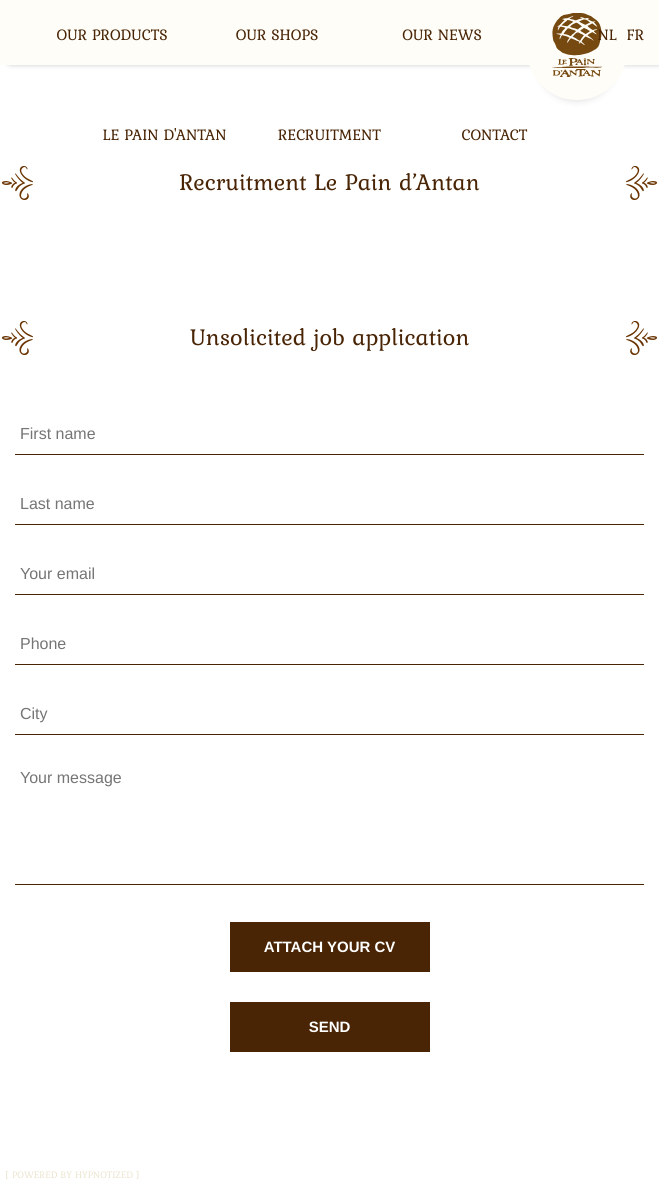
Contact (494, 135)
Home (577, 50)
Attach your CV (330, 947)
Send (330, 1027)
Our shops (277, 35)
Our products (111, 35)
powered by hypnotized (72, 1174)
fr (635, 35)
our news (442, 35)
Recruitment (329, 135)
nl (607, 35)
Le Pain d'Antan (165, 135)
